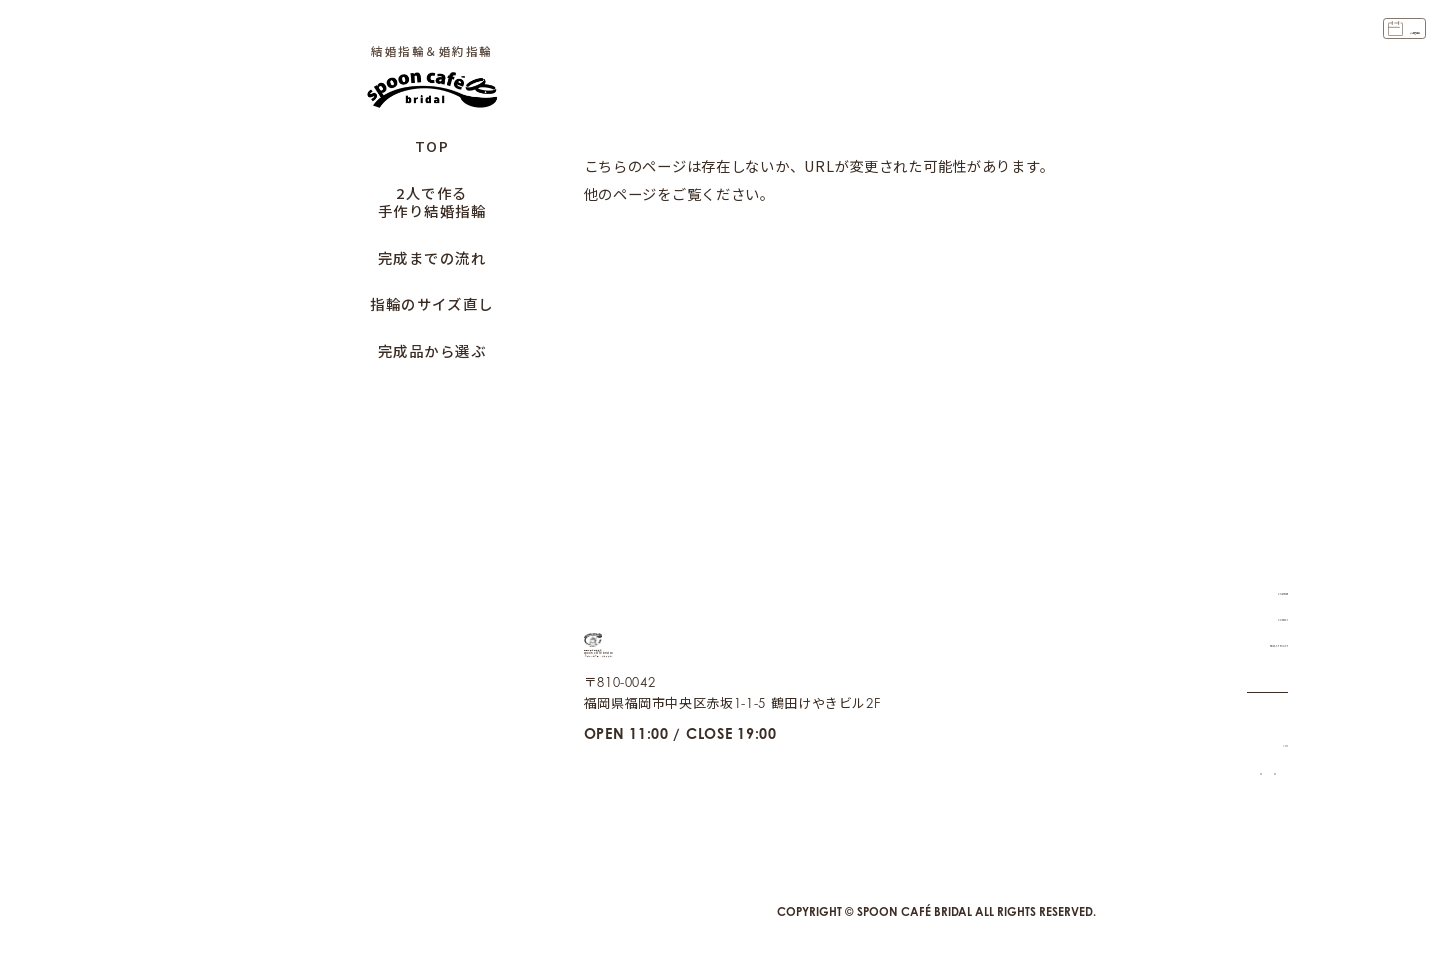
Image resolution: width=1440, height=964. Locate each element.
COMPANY (1253, 566)
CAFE (1271, 719)
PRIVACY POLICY (1232, 618)
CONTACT (1257, 592)
